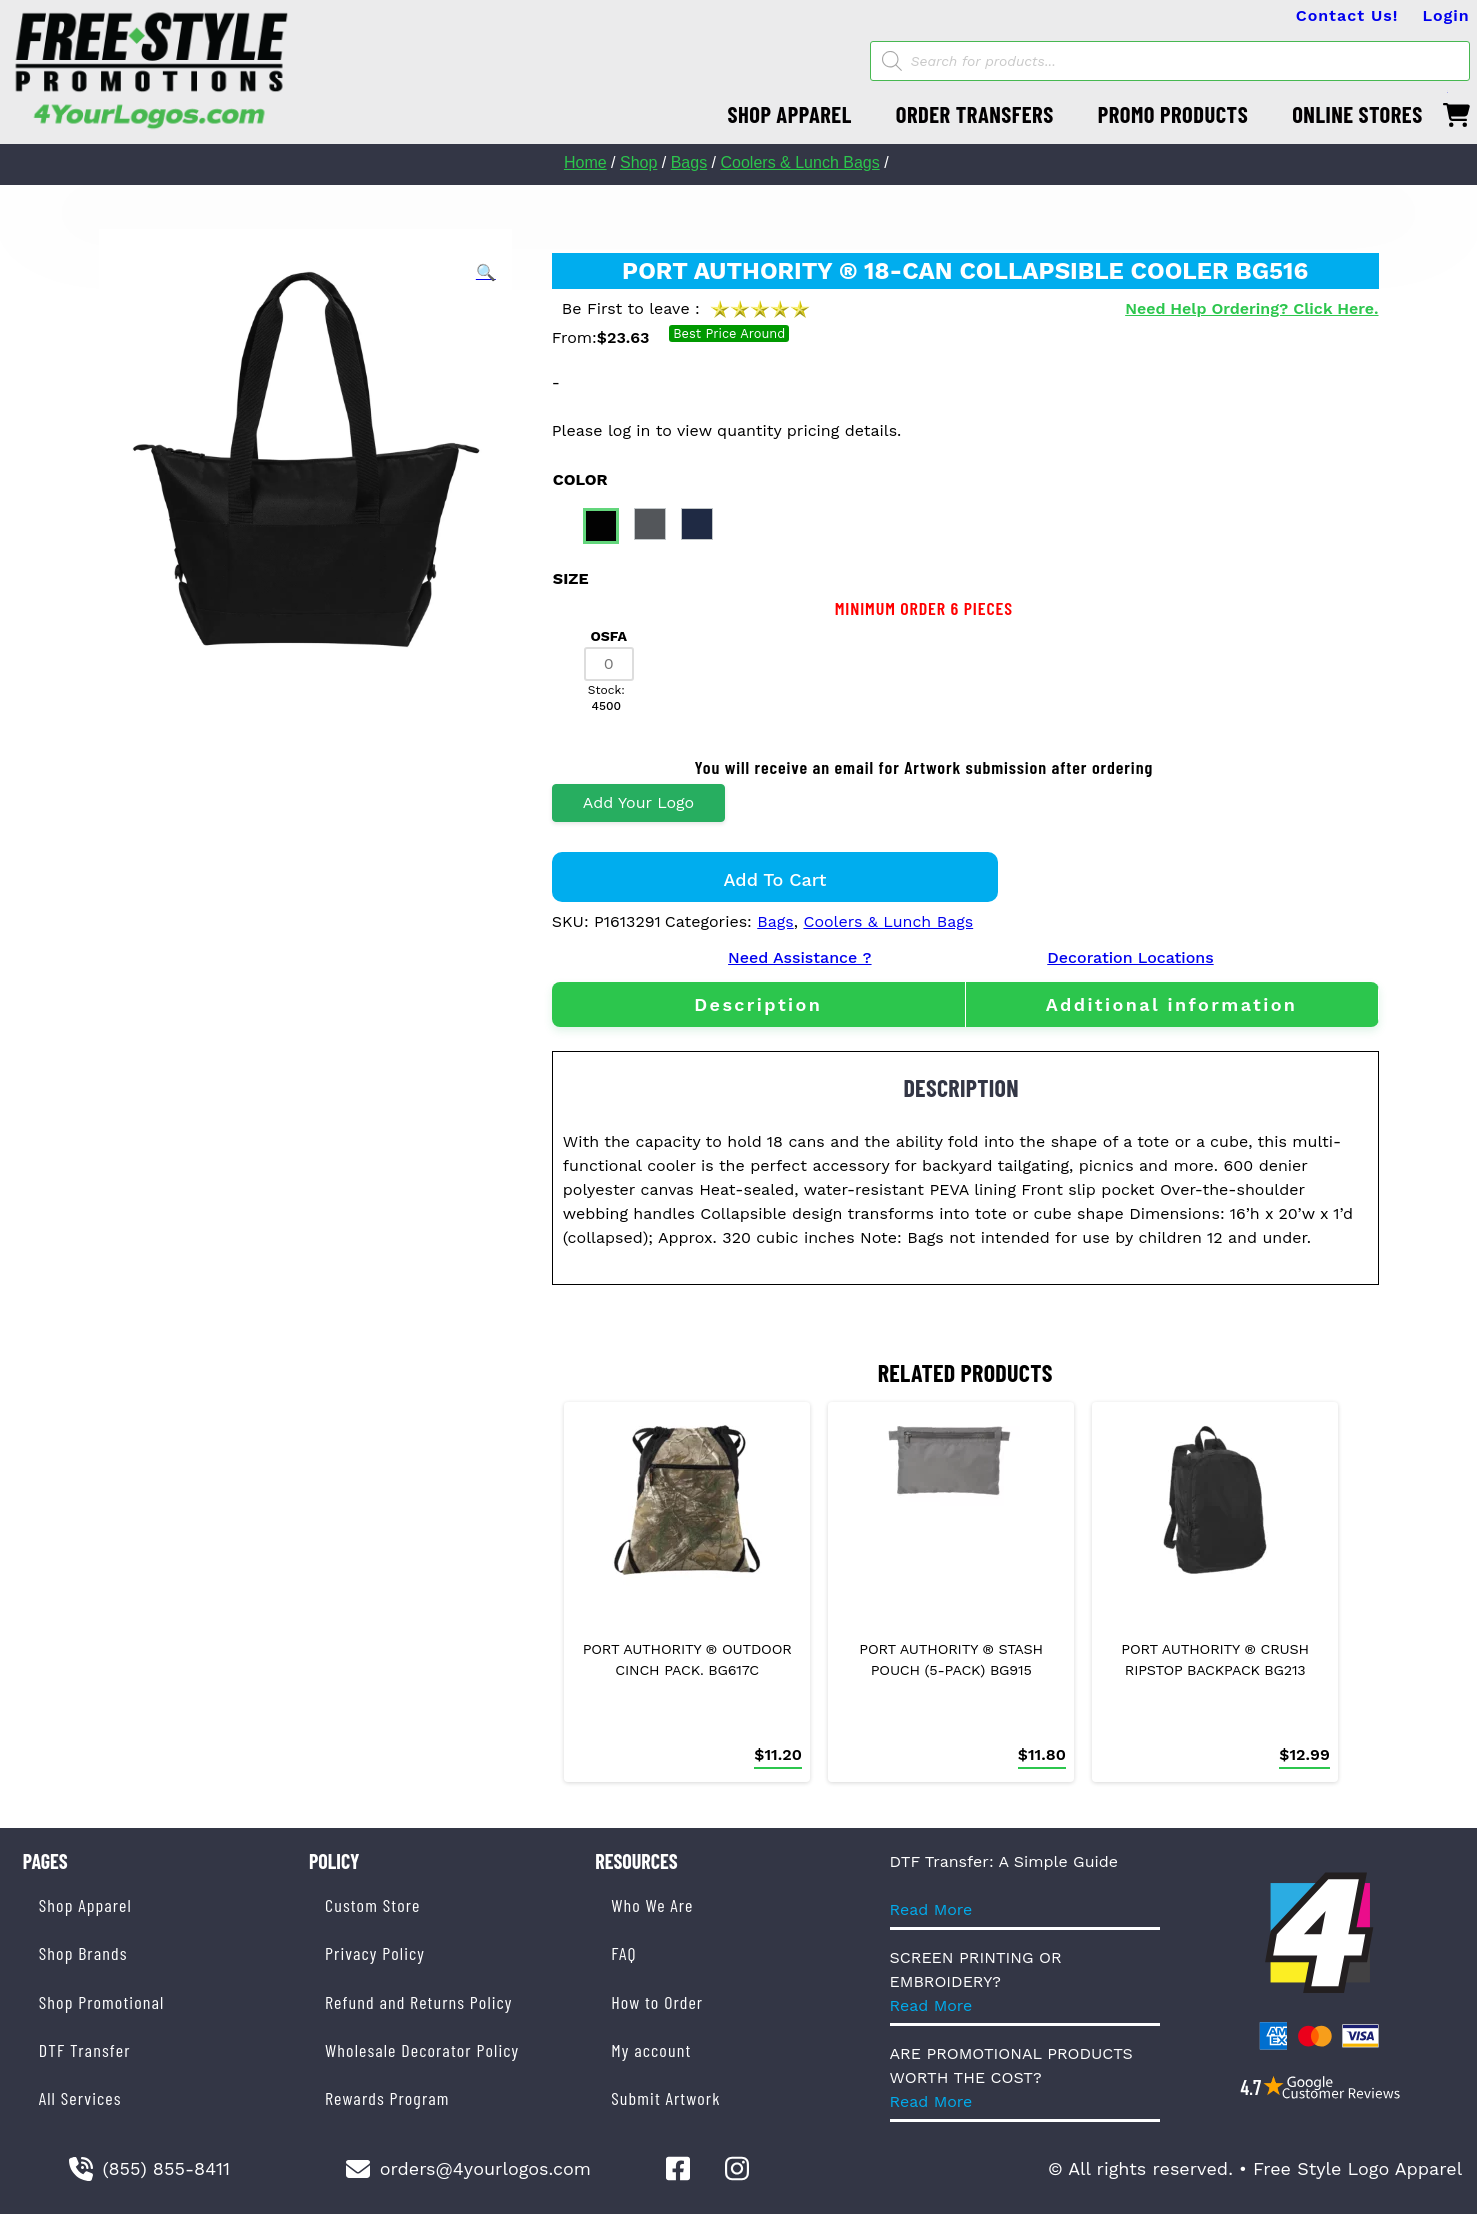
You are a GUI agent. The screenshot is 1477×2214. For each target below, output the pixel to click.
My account (651, 2050)
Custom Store (372, 1905)
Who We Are (652, 1905)
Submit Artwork (665, 2098)
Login (1445, 15)
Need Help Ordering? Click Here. (1251, 308)
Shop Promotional (102, 2002)
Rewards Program (387, 2098)
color (580, 479)
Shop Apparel (85, 1905)
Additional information (1172, 1004)
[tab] (758, 1004)
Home (585, 162)
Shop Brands (83, 1953)
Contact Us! (1347, 15)
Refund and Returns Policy (418, 2002)
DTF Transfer (85, 2050)
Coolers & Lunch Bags (800, 162)
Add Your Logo (638, 802)
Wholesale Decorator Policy (422, 2050)
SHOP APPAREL (789, 114)
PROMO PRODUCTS (1173, 114)
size (571, 578)
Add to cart (775, 879)
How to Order (657, 2002)
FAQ (623, 1953)
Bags (689, 162)
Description (758, 1004)
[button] (486, 273)
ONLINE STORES (1357, 114)
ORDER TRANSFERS (975, 114)
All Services (80, 2098)
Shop (638, 162)
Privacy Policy (375, 1953)
